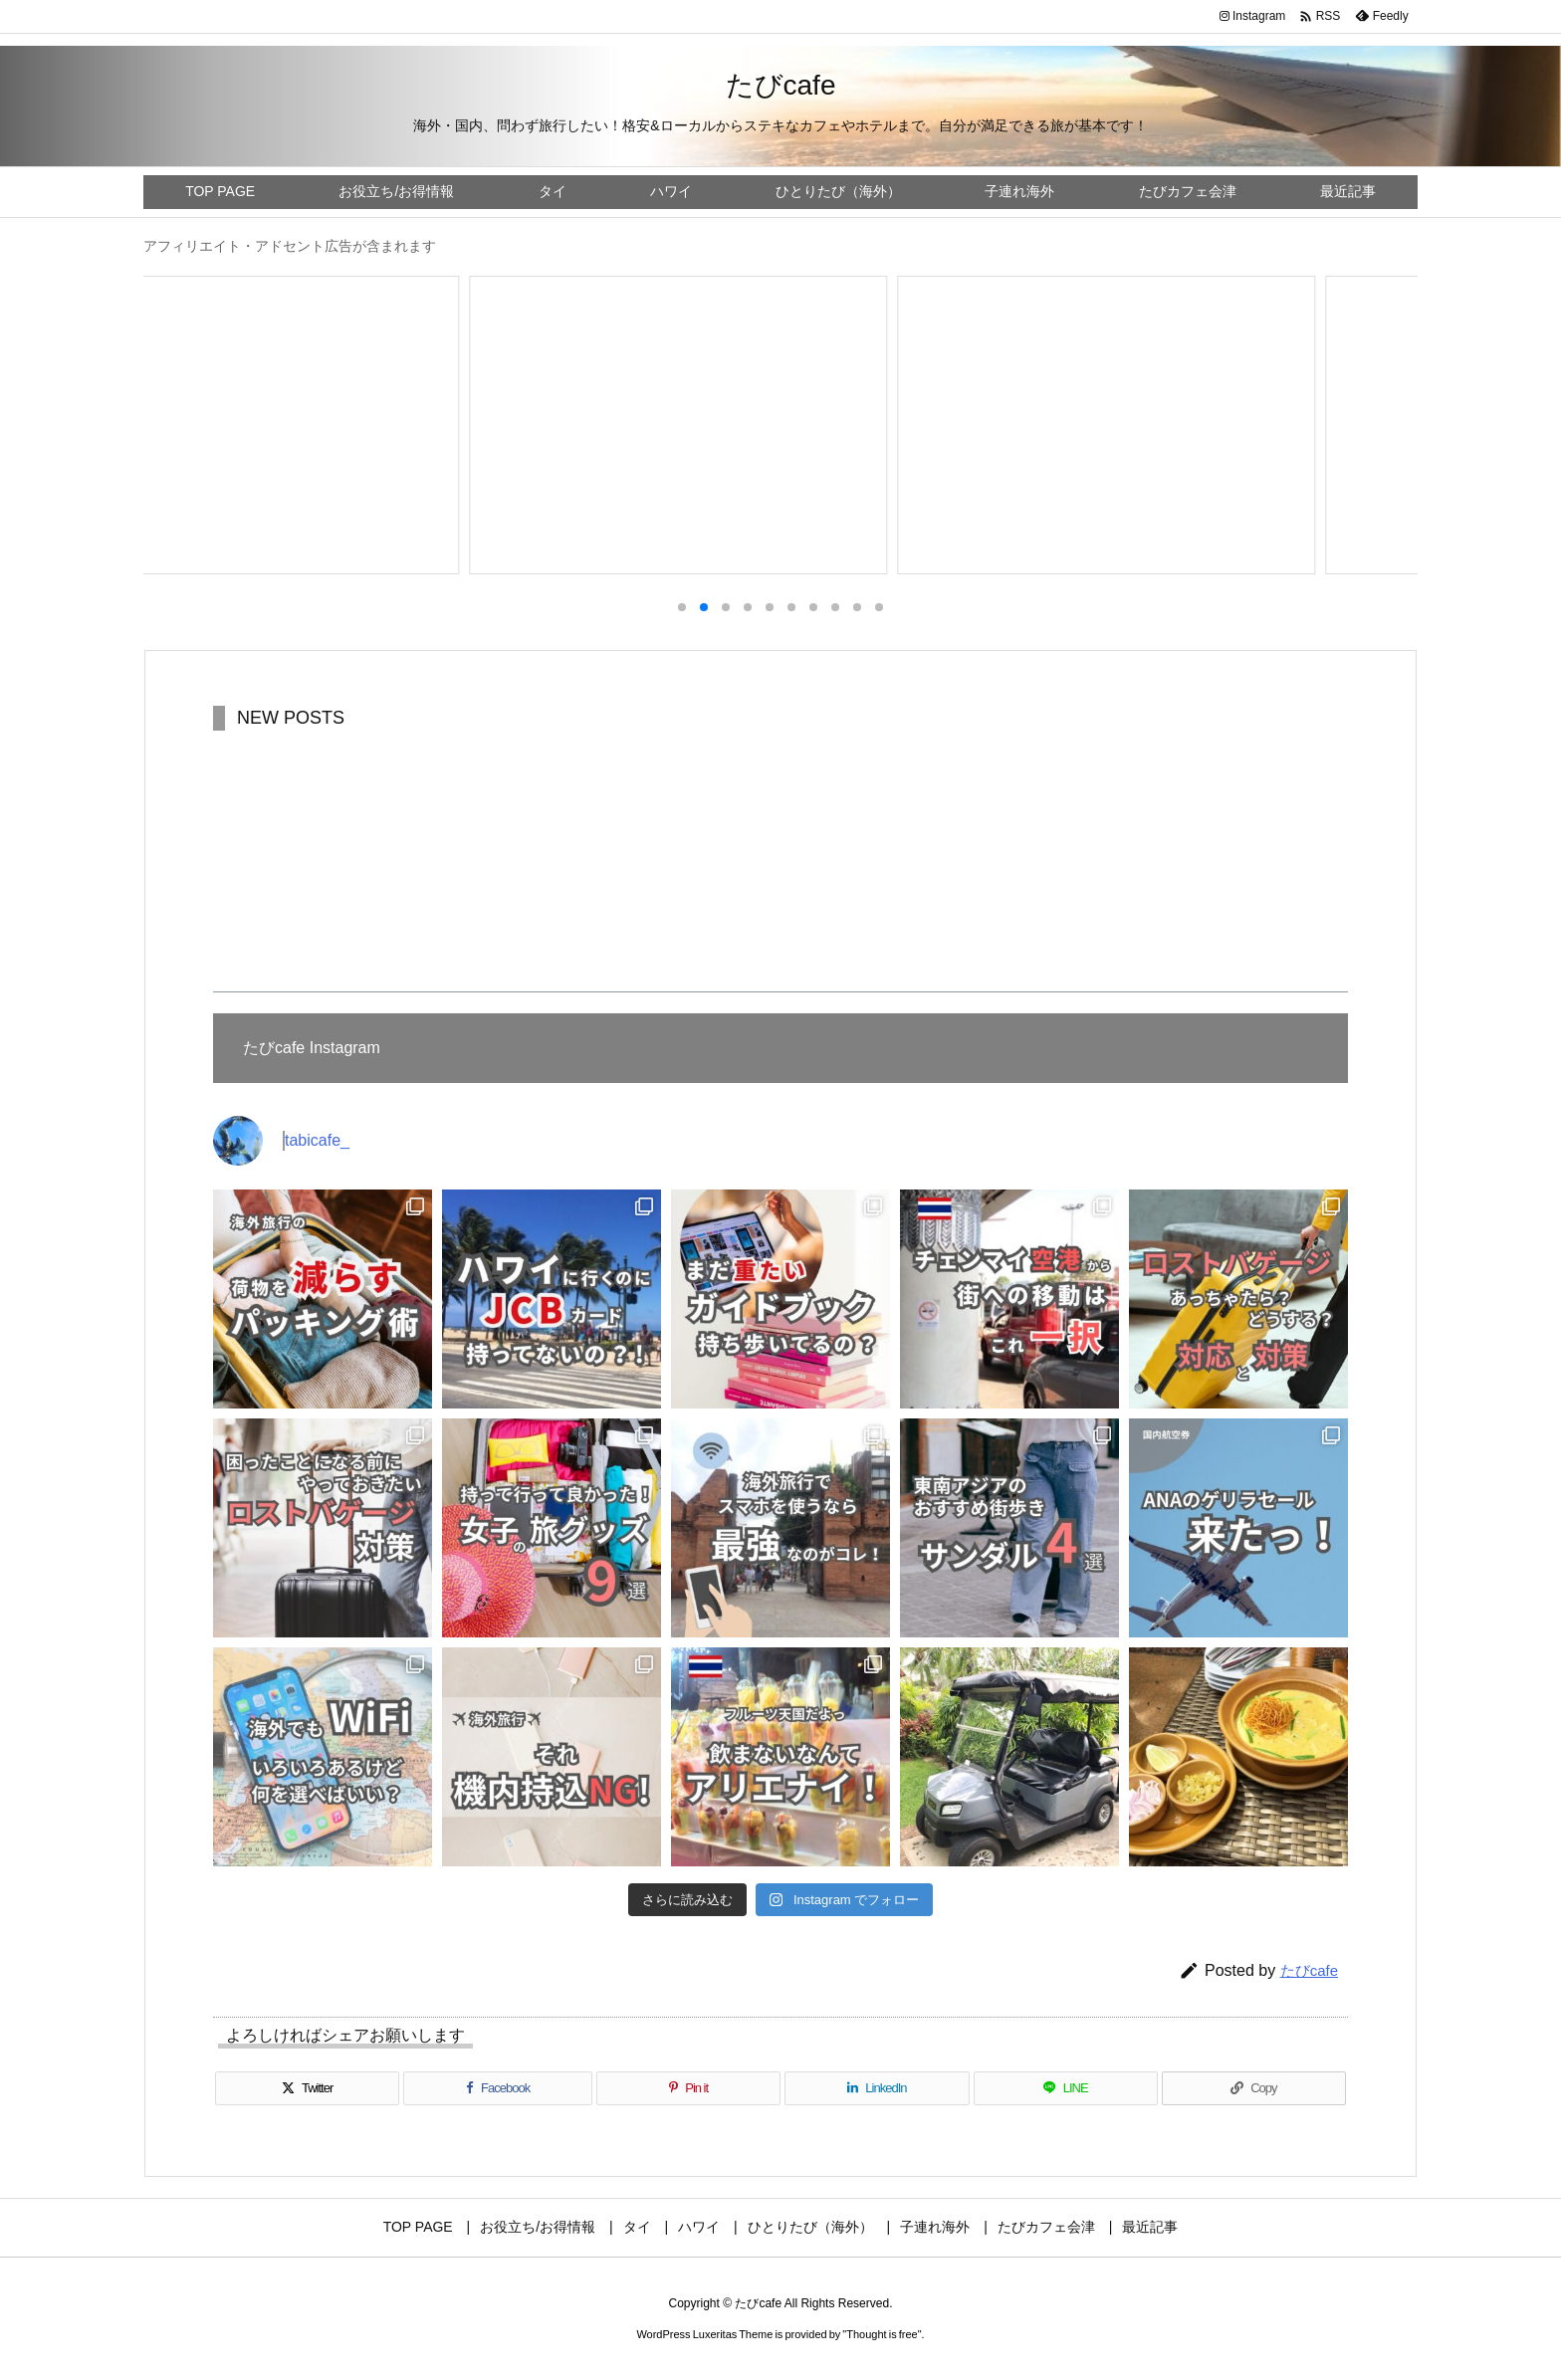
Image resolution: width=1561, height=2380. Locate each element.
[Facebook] (497, 2088)
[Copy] (1254, 2088)
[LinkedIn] (876, 2088)
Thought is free (881, 2334)
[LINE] (1066, 2088)
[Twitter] (307, 2088)
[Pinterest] (688, 2088)
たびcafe (1309, 1970)
